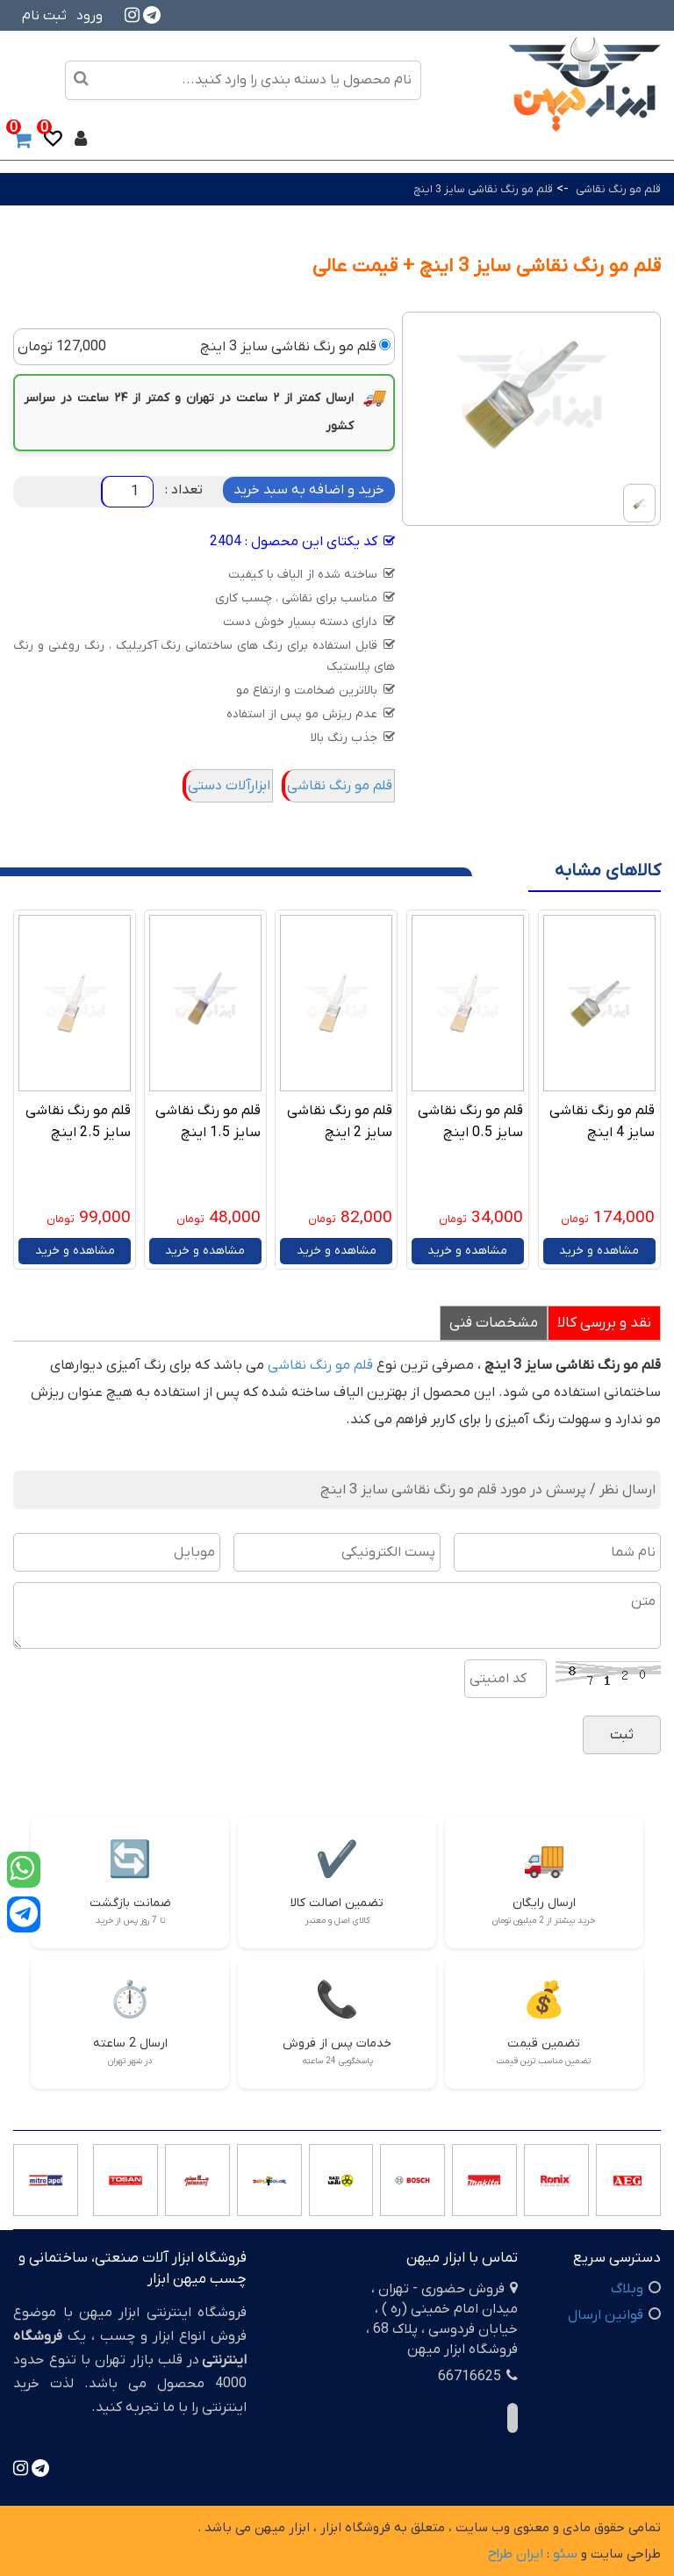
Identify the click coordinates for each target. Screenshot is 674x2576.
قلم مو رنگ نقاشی (617, 189)
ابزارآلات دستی (229, 786)
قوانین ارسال (605, 2315)
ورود (89, 16)
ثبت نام (44, 16)
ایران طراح (515, 2554)
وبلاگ (627, 2289)
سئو (565, 2554)
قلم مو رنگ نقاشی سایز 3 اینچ (483, 189)
